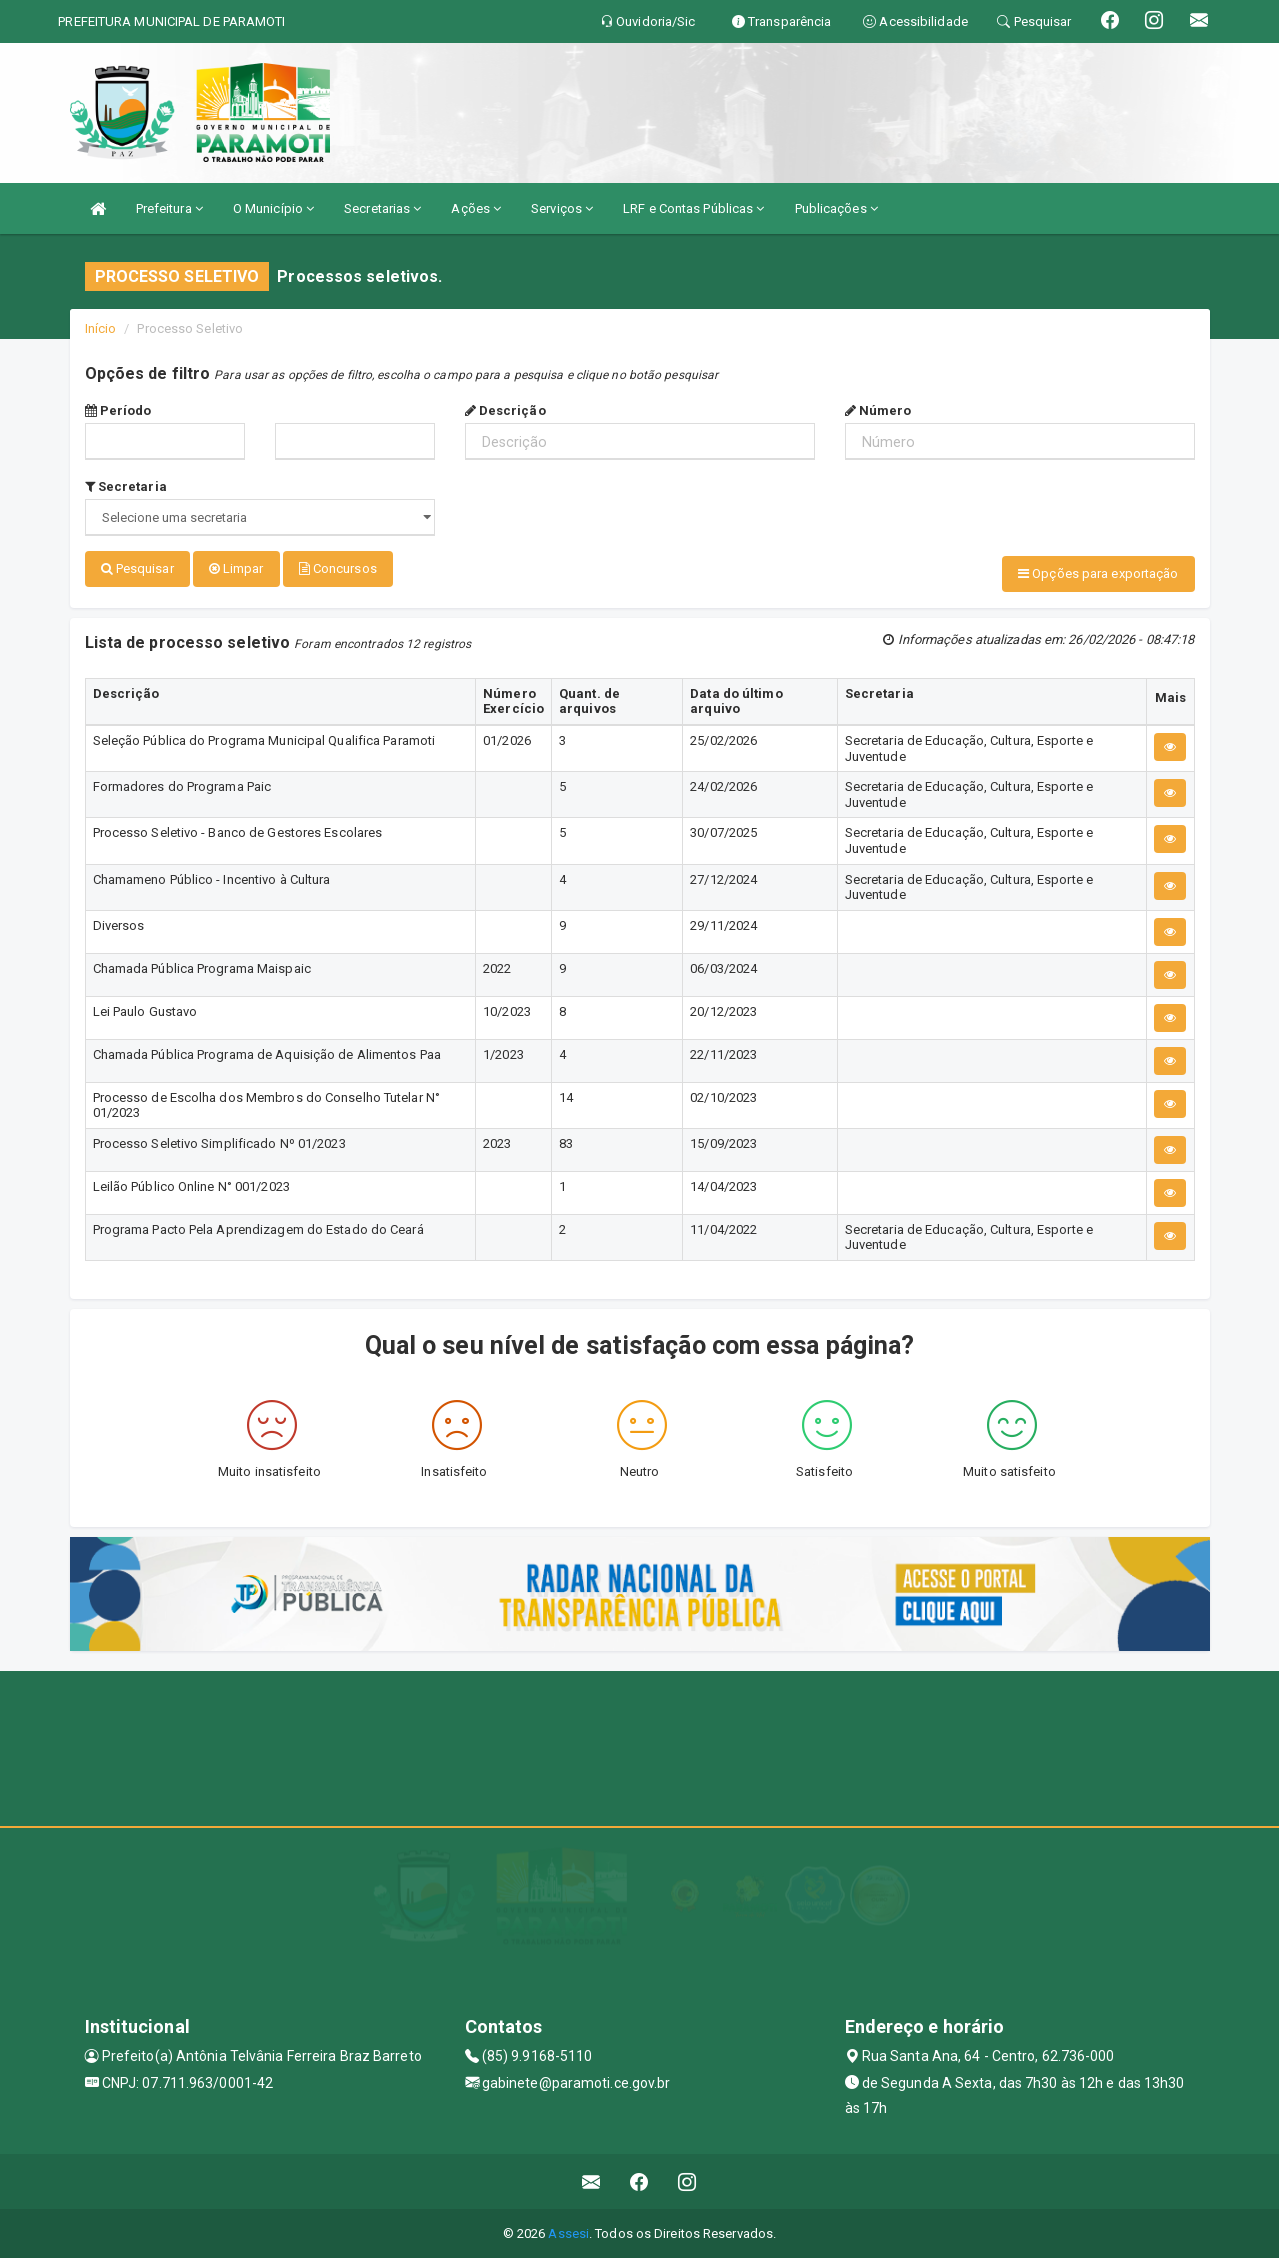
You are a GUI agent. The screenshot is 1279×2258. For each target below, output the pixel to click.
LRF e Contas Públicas (693, 208)
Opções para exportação (1098, 573)
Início (101, 328)
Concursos (338, 568)
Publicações (836, 208)
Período (118, 410)
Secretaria (126, 486)
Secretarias (382, 208)
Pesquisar (137, 568)
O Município (273, 208)
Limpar (236, 568)
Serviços (562, 208)
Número (878, 410)
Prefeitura (169, 208)
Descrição (505, 410)
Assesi (568, 2232)
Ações (476, 208)
